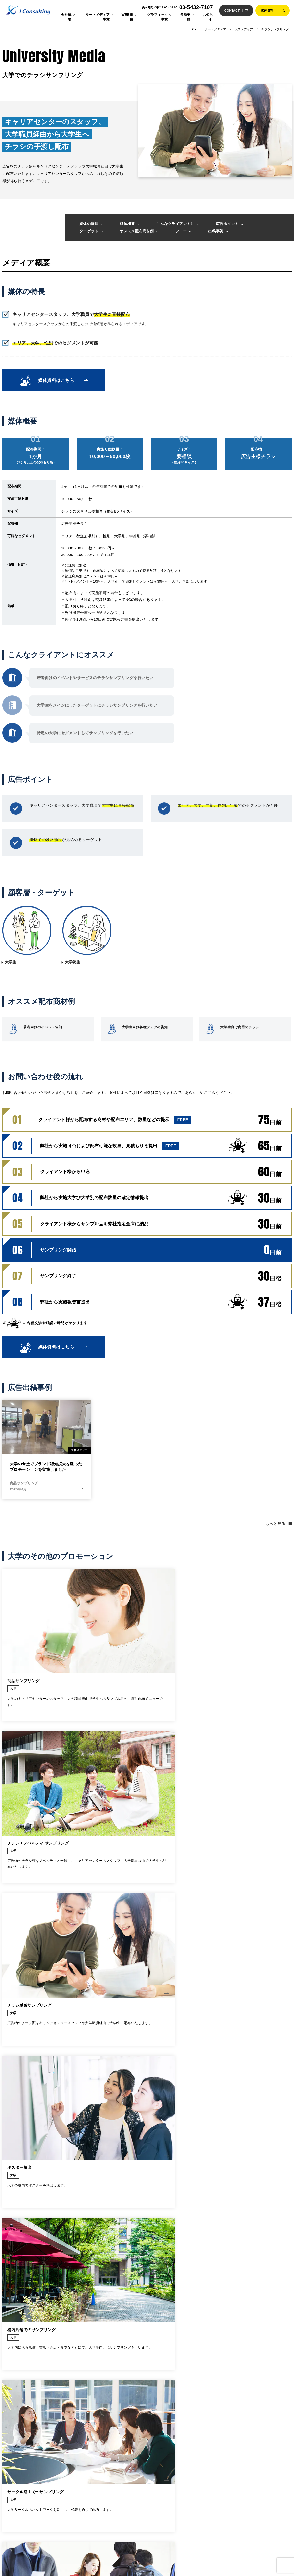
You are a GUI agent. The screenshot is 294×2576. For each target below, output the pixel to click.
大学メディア (244, 29)
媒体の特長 (110, 224)
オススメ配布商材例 (158, 231)
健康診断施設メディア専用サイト (264, 2499)
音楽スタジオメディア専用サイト (264, 2522)
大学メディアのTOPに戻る (55, 1914)
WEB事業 (126, 17)
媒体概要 (149, 224)
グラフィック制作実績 (155, 2506)
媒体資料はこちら (56, 384)
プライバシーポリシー (209, 2499)
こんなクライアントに (197, 224)
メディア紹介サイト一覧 (262, 2471)
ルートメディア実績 (154, 2483)
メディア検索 (98, 2506)
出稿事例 (237, 231)
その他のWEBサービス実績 (159, 2499)
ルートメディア (215, 29)
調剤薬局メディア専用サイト (261, 2483)
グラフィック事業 (155, 17)
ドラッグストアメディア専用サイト (266, 2491)
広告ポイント (248, 224)
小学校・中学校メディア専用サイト (266, 2506)
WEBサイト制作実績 (154, 2491)
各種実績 (183, 17)
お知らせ (205, 17)
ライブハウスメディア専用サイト (264, 2514)
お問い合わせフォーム (133, 2445)
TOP (193, 29)
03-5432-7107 (25, 2462)
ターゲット (110, 231)
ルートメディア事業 (97, 17)
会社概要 (66, 17)
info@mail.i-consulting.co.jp (28, 2505)
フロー (202, 231)
